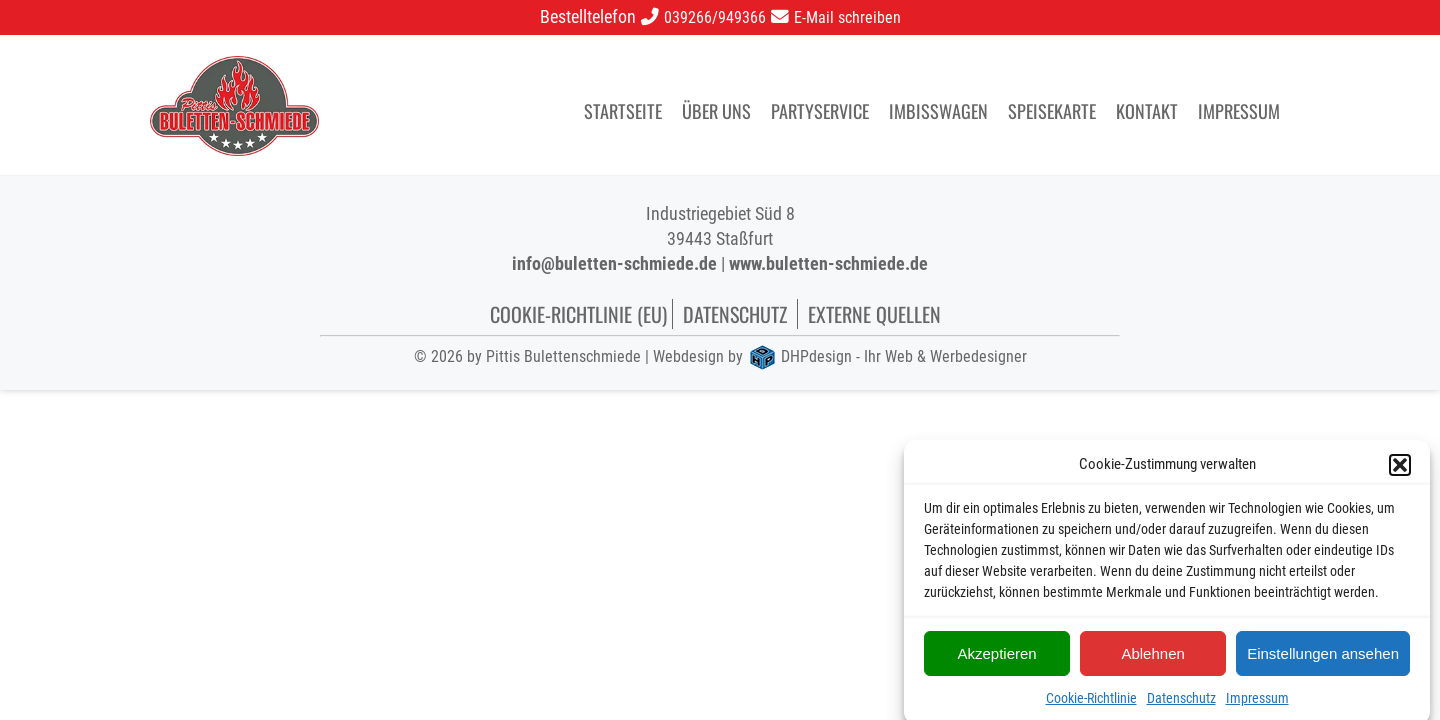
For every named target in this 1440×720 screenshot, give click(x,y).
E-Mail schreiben (847, 17)
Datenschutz (1181, 703)
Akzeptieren (996, 657)
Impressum (1257, 703)
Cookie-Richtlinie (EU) (578, 314)
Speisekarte (1052, 110)
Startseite (623, 110)
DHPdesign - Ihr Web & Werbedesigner (904, 356)
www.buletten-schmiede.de (828, 263)
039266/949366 (715, 17)
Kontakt (1147, 110)
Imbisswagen (938, 110)
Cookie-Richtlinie (1091, 703)
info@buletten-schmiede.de (614, 263)
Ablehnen (1152, 657)
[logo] (234, 67)
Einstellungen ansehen (1323, 657)
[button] (1400, 470)
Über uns (716, 110)
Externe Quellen (874, 314)
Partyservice (820, 110)
